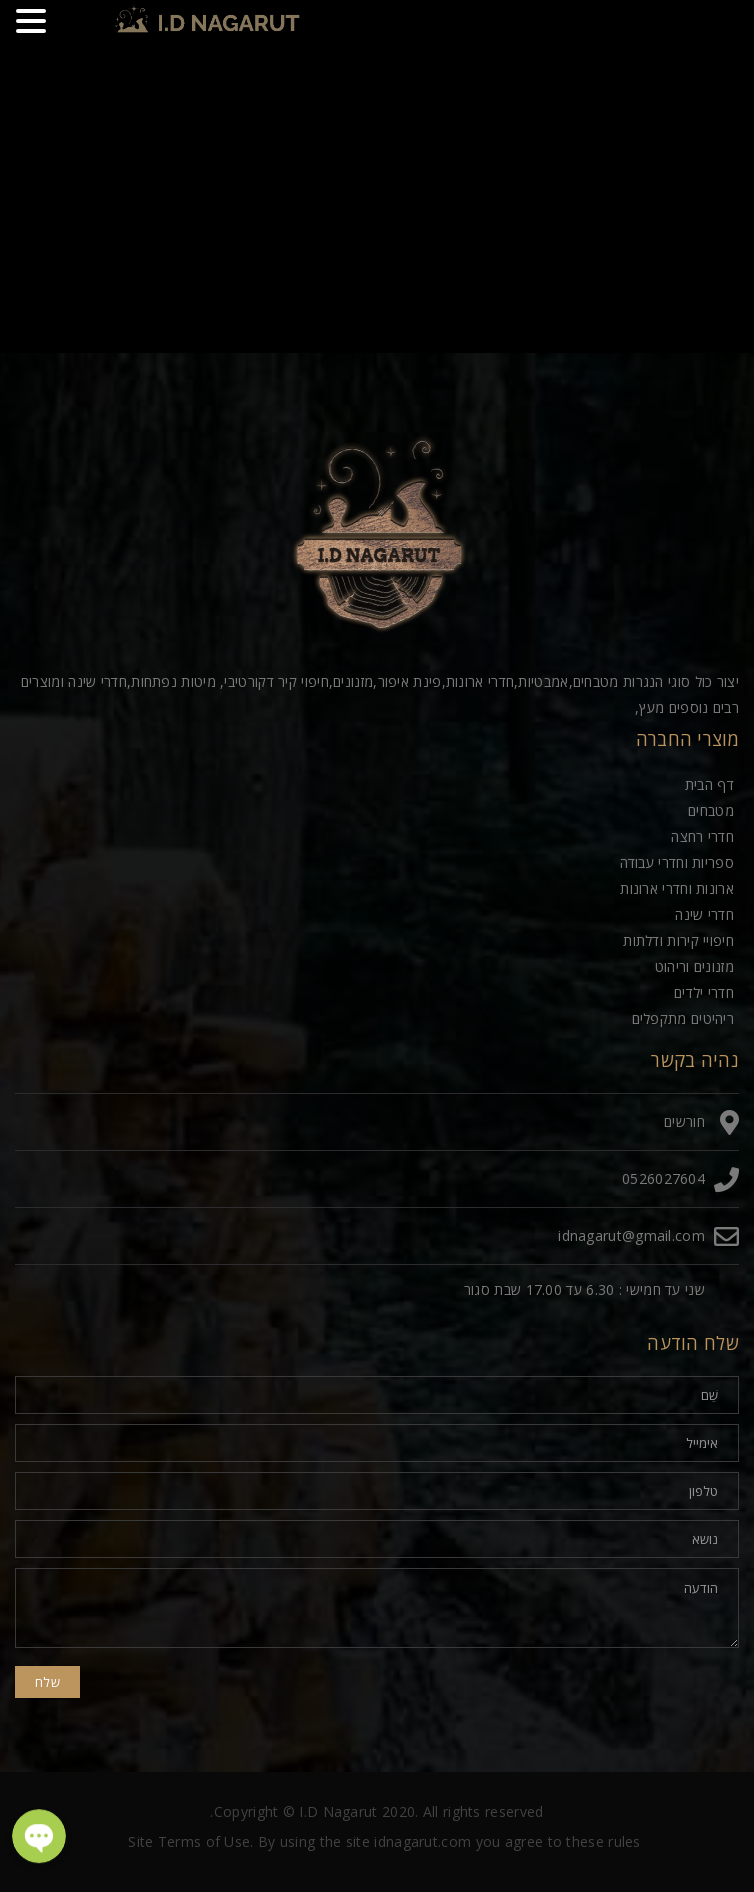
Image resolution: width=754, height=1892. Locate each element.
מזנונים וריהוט (694, 966)
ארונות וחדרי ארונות (677, 888)
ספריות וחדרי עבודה (677, 862)
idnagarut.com (422, 1841)
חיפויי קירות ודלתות (678, 940)
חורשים (684, 1121)
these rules (603, 1841)
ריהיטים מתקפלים (683, 1018)
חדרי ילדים (704, 992)
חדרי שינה (704, 914)
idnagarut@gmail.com (631, 1235)
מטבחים (711, 810)
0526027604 (663, 1178)
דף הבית (709, 784)
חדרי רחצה (702, 836)
